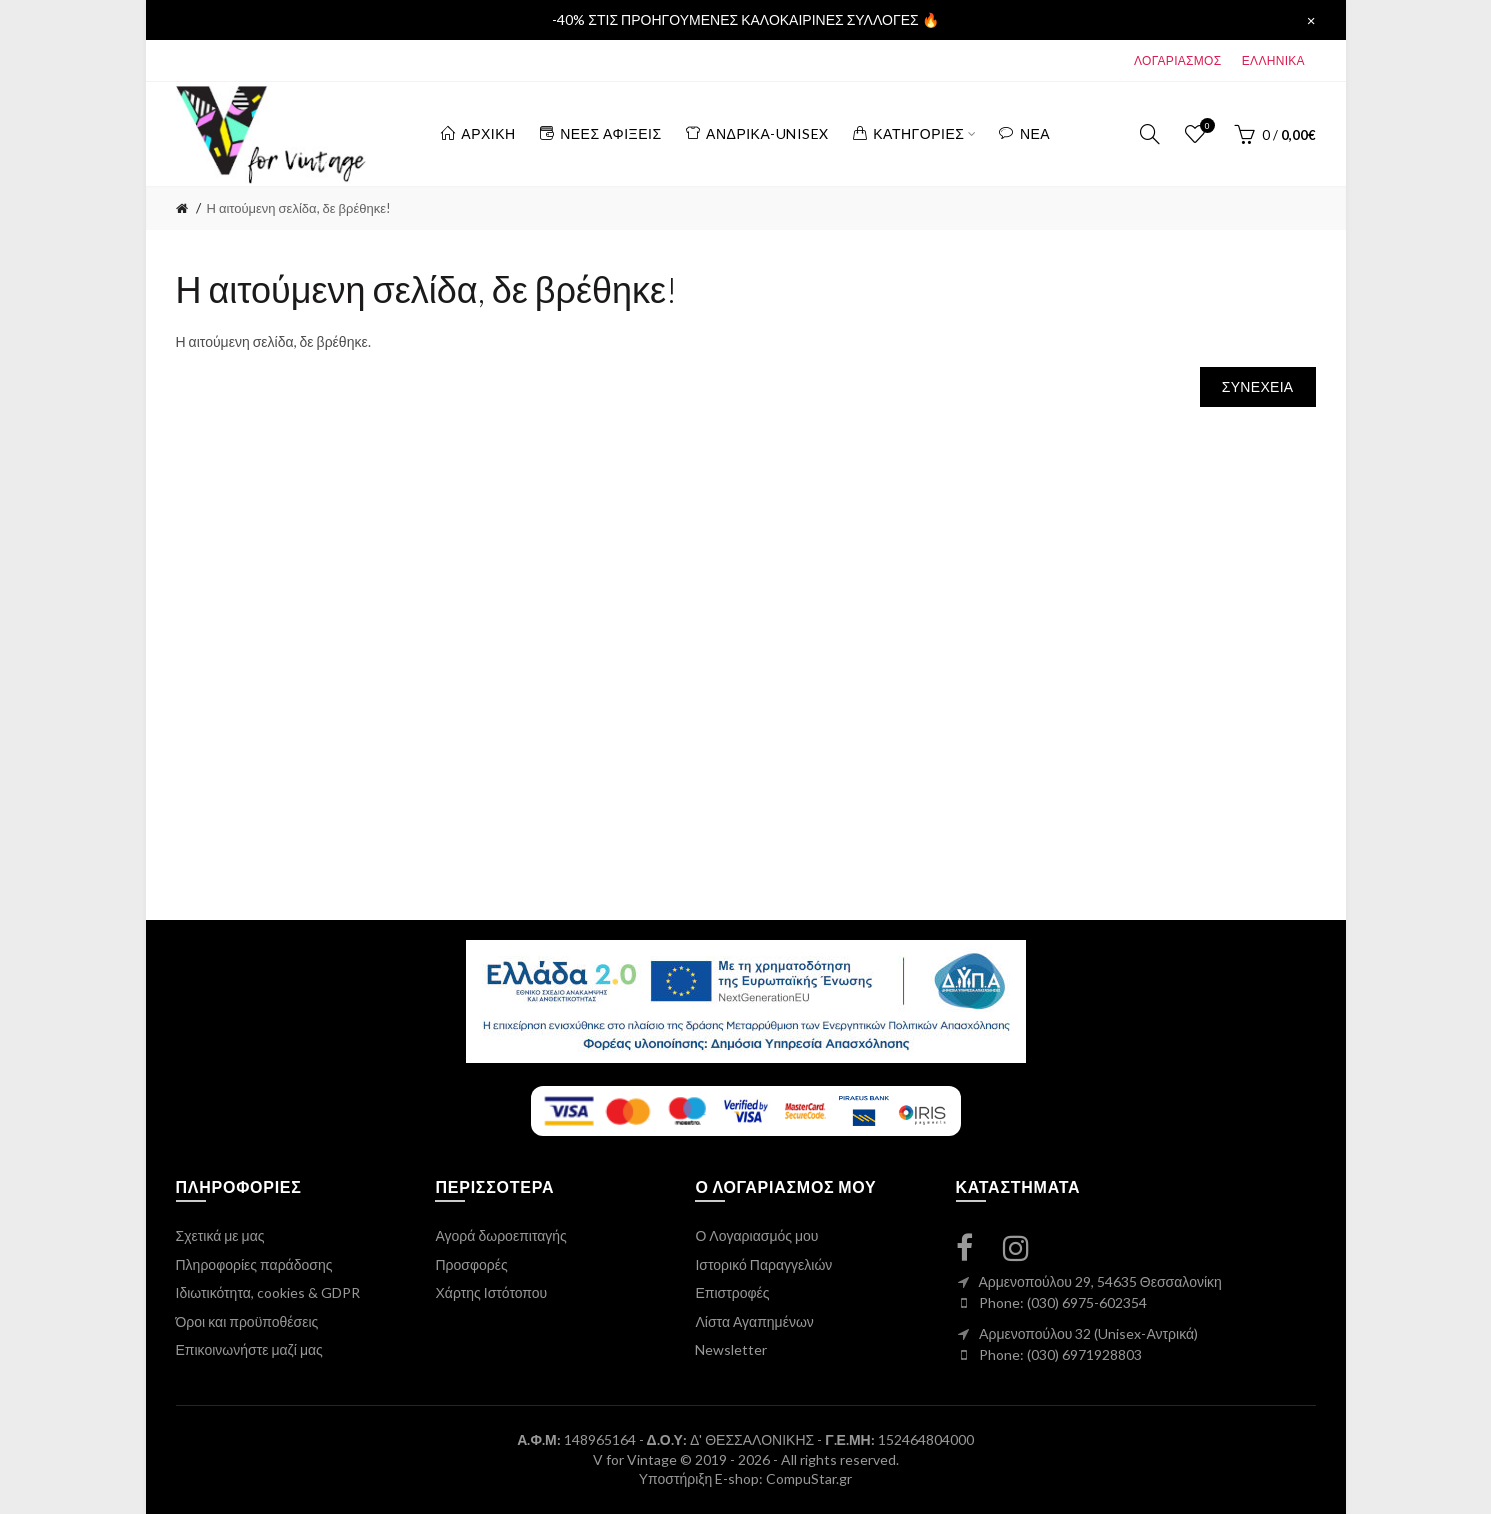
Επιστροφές (732, 1292)
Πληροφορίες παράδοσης (254, 1264)
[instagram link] (1028, 1247)
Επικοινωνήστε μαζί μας (249, 1349)
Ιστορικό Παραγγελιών (763, 1264)
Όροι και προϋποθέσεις (247, 1321)
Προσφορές (471, 1264)
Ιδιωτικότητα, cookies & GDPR (268, 1292)
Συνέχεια (1258, 386)
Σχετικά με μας (220, 1235)
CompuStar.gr (809, 1478)
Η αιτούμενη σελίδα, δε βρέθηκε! (299, 208)
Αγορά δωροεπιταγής (500, 1235)
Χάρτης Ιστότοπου (491, 1292)
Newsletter (731, 1349)
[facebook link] (976, 1247)
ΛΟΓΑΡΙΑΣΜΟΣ (1177, 60)
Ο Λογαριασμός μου (756, 1235)
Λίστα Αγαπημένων (754, 1321)
